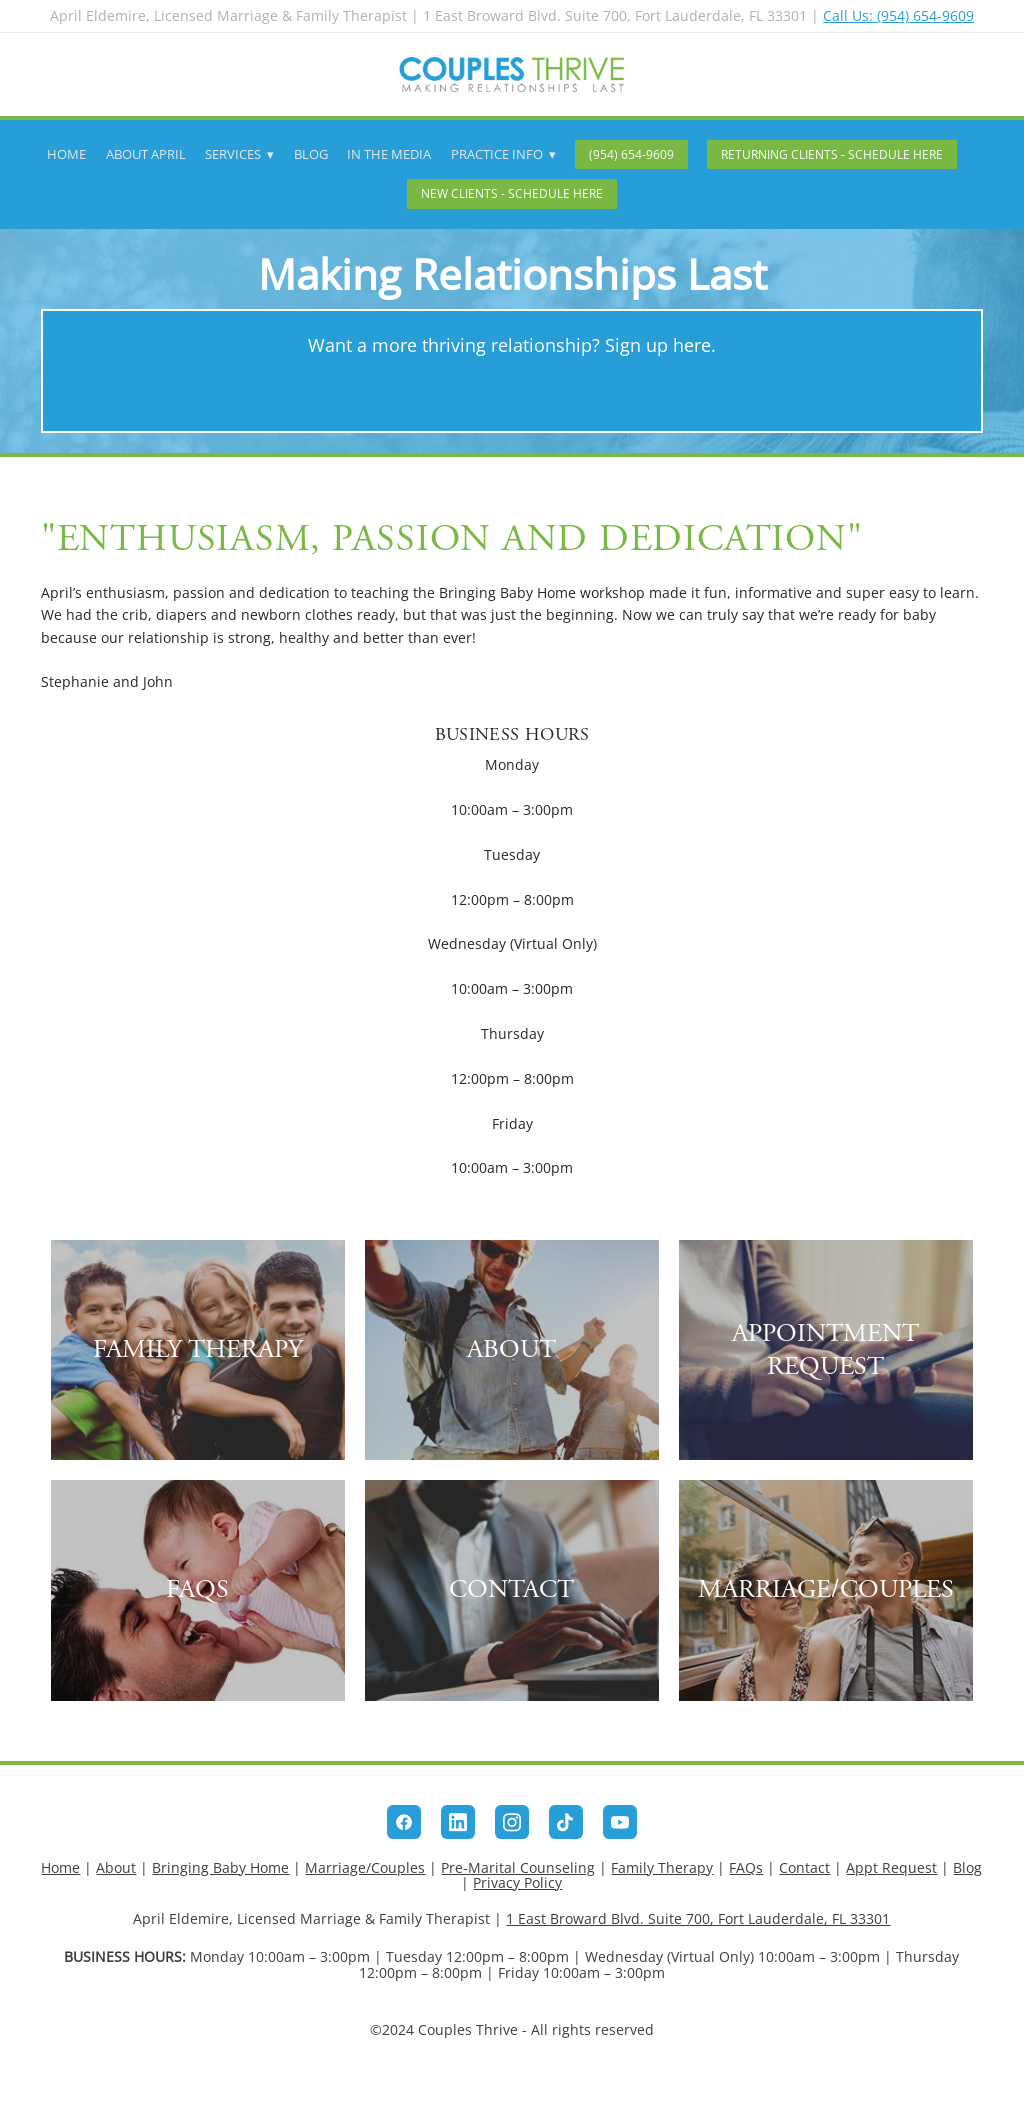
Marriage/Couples (365, 1867)
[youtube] (620, 1822)
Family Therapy (662, 1867)
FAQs (746, 1867)
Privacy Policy (517, 1882)
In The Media (389, 154)
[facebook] (404, 1822)
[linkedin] (458, 1822)
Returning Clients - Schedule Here (832, 154)
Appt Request (891, 1867)
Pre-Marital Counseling (518, 1867)
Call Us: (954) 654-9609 (898, 15)
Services (239, 154)
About (116, 1867)
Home (66, 154)
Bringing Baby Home (220, 1867)
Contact (804, 1867)
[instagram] (512, 1822)
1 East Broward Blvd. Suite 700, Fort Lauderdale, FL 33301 (698, 1918)
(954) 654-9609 (631, 154)
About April (146, 154)
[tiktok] (566, 1822)
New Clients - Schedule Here (512, 193)
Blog (311, 154)
